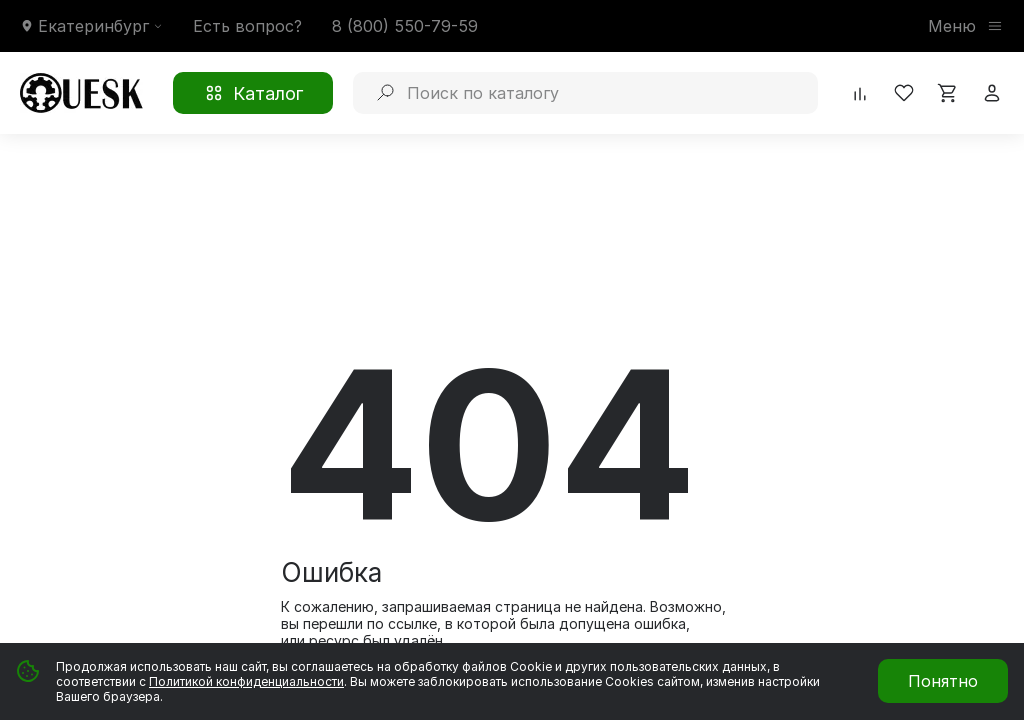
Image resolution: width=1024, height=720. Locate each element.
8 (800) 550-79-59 (405, 26)
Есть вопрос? (247, 26)
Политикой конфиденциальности (246, 681)
